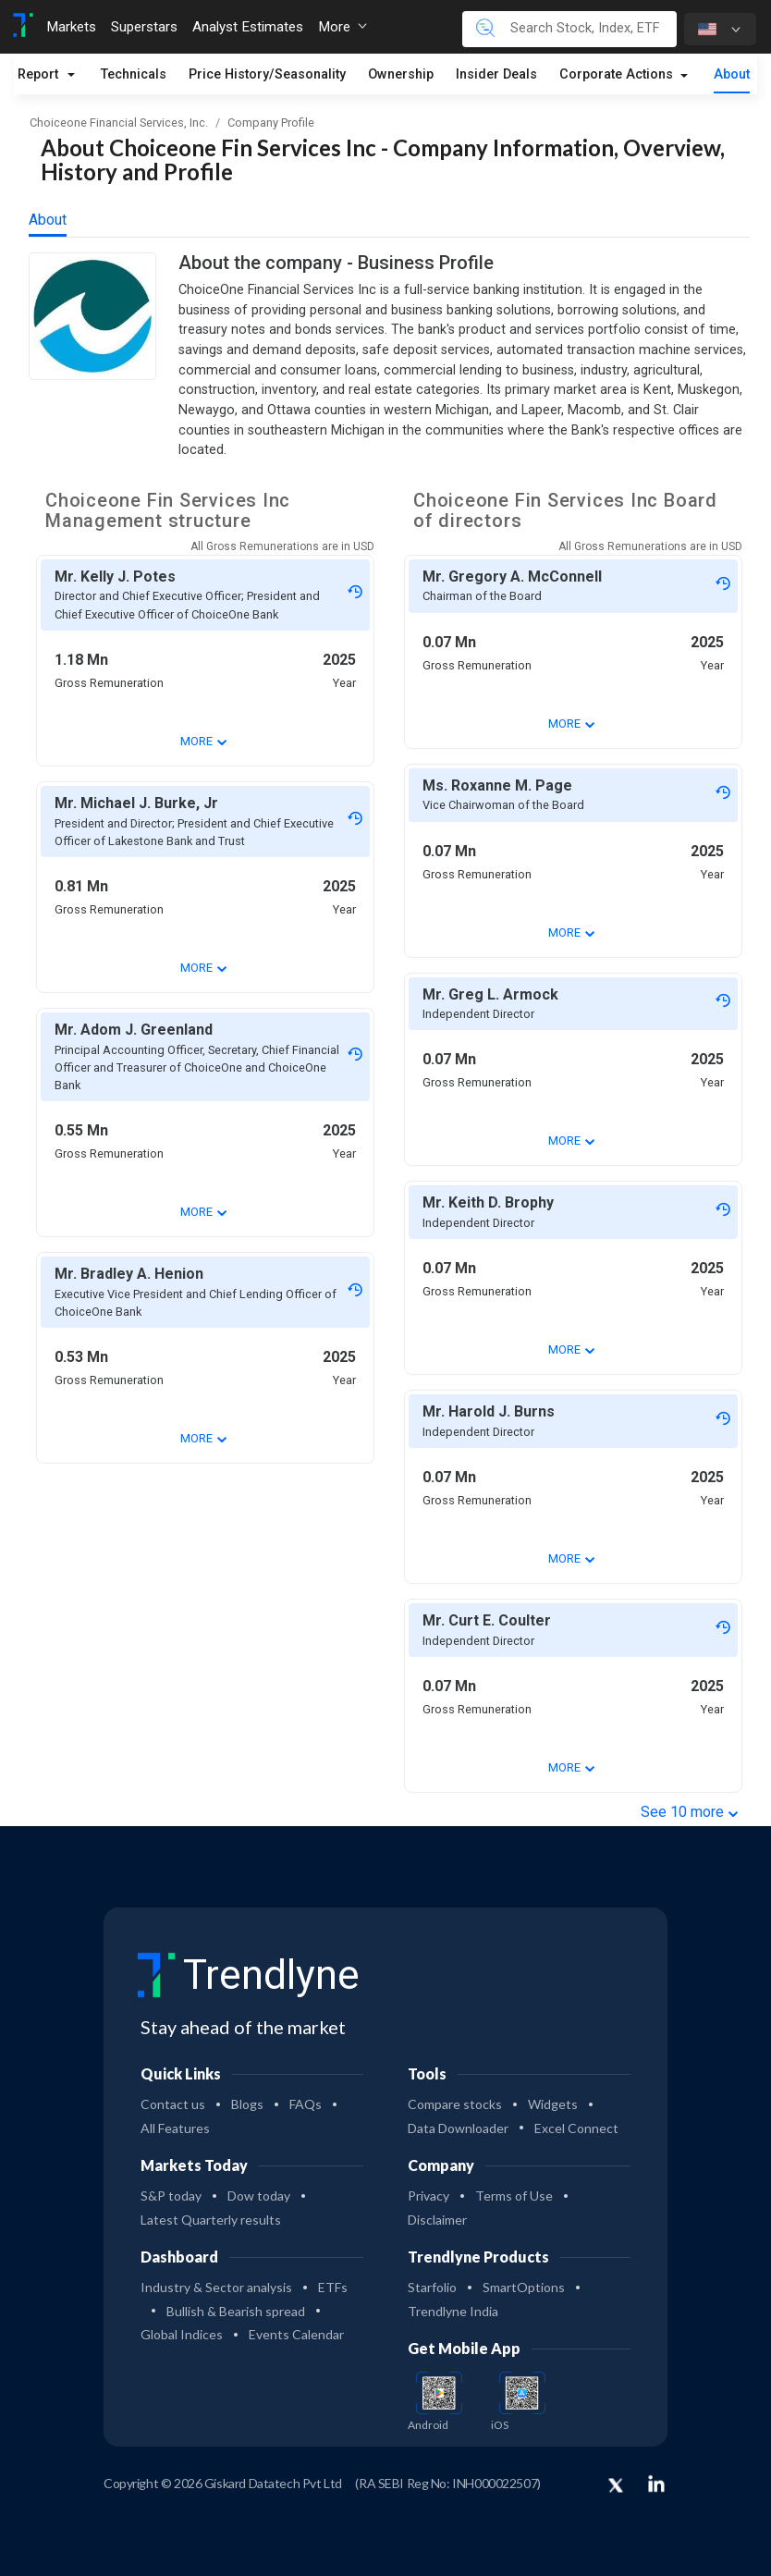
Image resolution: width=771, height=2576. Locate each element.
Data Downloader (458, 2128)
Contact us (173, 2104)
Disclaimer (437, 2219)
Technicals (133, 74)
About (732, 74)
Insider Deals (496, 74)
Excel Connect (576, 2128)
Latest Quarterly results (211, 2219)
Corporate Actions (618, 74)
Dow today (258, 2195)
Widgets (553, 2104)
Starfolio (432, 2287)
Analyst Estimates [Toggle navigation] (247, 26)
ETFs (333, 2287)
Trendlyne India (453, 2311)
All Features (175, 2128)
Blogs (247, 2104)
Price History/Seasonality (267, 74)
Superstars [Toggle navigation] (144, 26)
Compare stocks (455, 2104)
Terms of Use (514, 2195)
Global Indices (182, 2334)
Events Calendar (296, 2334)
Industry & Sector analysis (216, 2287)
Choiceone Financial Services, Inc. (119, 122)
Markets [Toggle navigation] (71, 26)
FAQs (305, 2104)
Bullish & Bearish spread (235, 2311)
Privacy (428, 2195)
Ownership (401, 74)
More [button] (342, 26)
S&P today (171, 2195)
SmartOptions (524, 2287)
